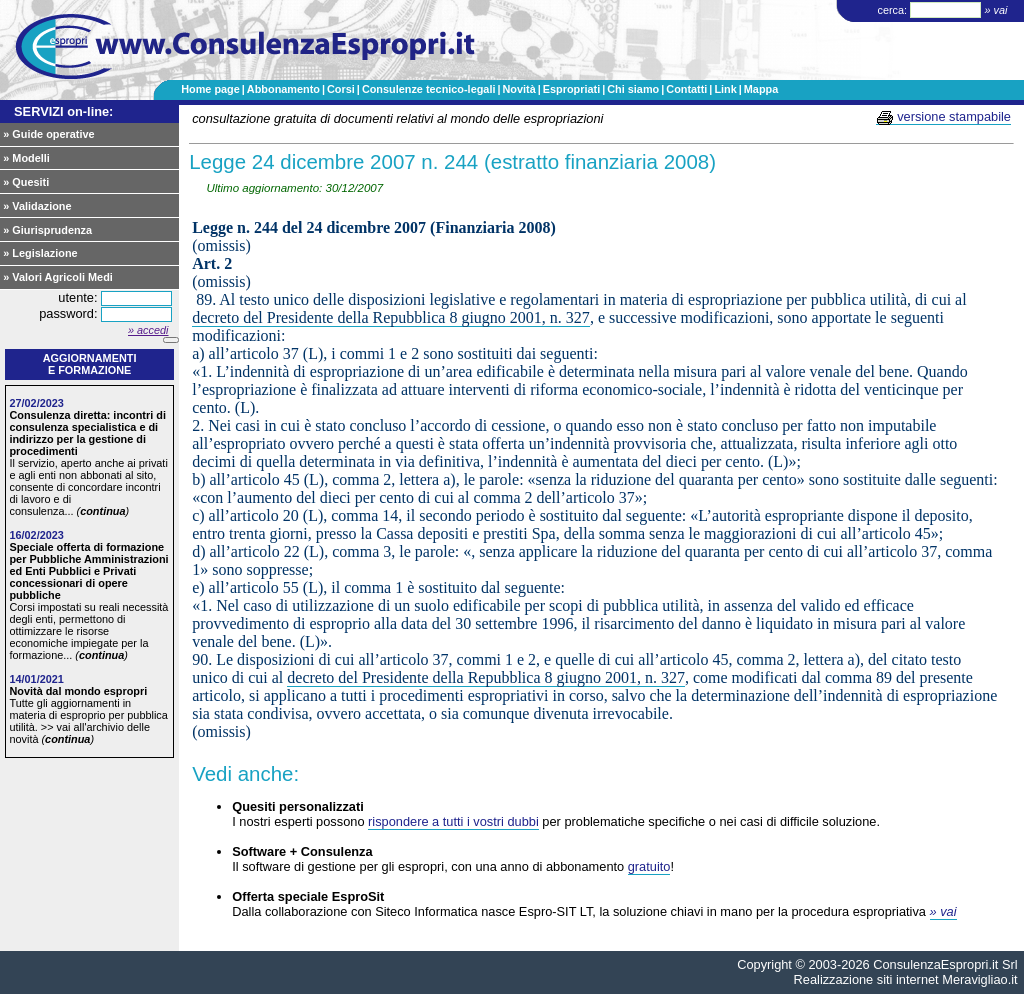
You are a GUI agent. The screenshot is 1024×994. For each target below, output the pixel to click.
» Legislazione (40, 253)
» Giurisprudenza (47, 230)
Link (725, 89)
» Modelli (26, 158)
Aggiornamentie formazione (90, 364)
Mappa (761, 89)
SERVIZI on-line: (63, 111)
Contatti (686, 89)
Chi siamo (633, 89)
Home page (210, 89)
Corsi (341, 89)
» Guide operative (48, 134)
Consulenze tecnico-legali (429, 89)
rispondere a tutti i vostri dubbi (453, 821)
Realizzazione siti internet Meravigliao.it (906, 979)
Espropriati (571, 89)
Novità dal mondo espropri (78, 691)
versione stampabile (943, 117)
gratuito (649, 866)
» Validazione (37, 206)
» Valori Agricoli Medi (58, 277)
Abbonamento (283, 89)
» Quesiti (26, 182)
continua (102, 511)
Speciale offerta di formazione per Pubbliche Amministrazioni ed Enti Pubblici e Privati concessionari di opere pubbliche (88, 571)
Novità (518, 89)
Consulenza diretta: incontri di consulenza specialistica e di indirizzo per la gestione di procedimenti (87, 433)
